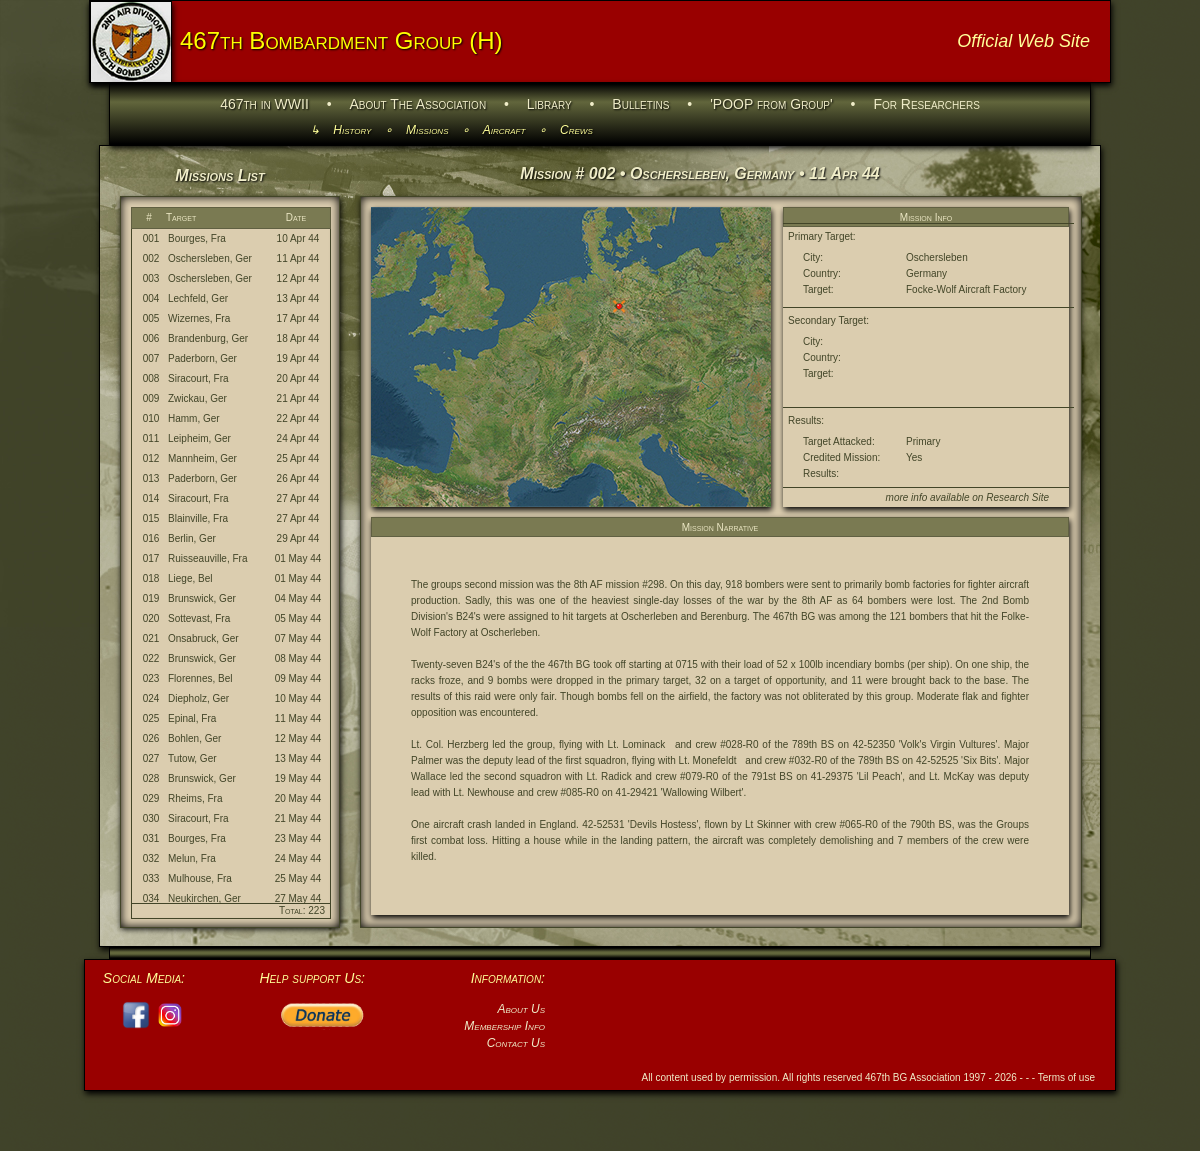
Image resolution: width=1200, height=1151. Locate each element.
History (352, 130)
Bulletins (640, 104)
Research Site (1017, 497)
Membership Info (504, 1026)
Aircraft (504, 130)
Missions (427, 130)
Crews (576, 130)
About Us (521, 1009)
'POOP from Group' (771, 104)
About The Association (418, 104)
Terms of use (1066, 1077)
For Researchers (926, 104)
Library (549, 104)
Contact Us (516, 1043)
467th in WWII (264, 104)
